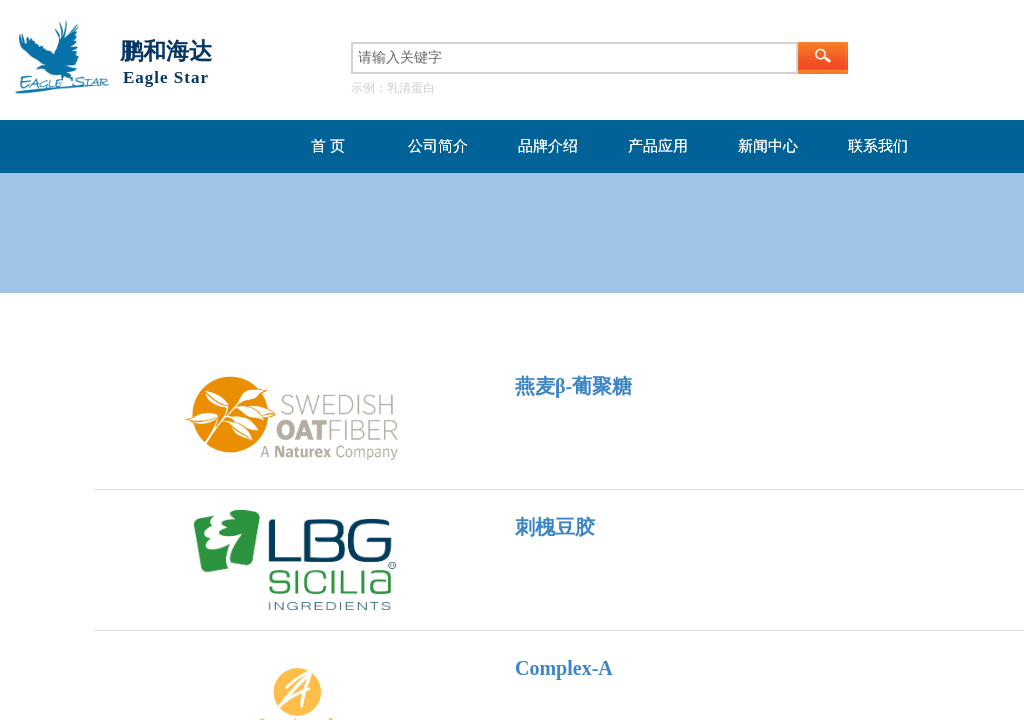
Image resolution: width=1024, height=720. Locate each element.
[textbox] (574, 58)
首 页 (328, 146)
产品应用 (658, 146)
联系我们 (878, 146)
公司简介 (438, 146)
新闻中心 (768, 146)
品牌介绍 (548, 146)
